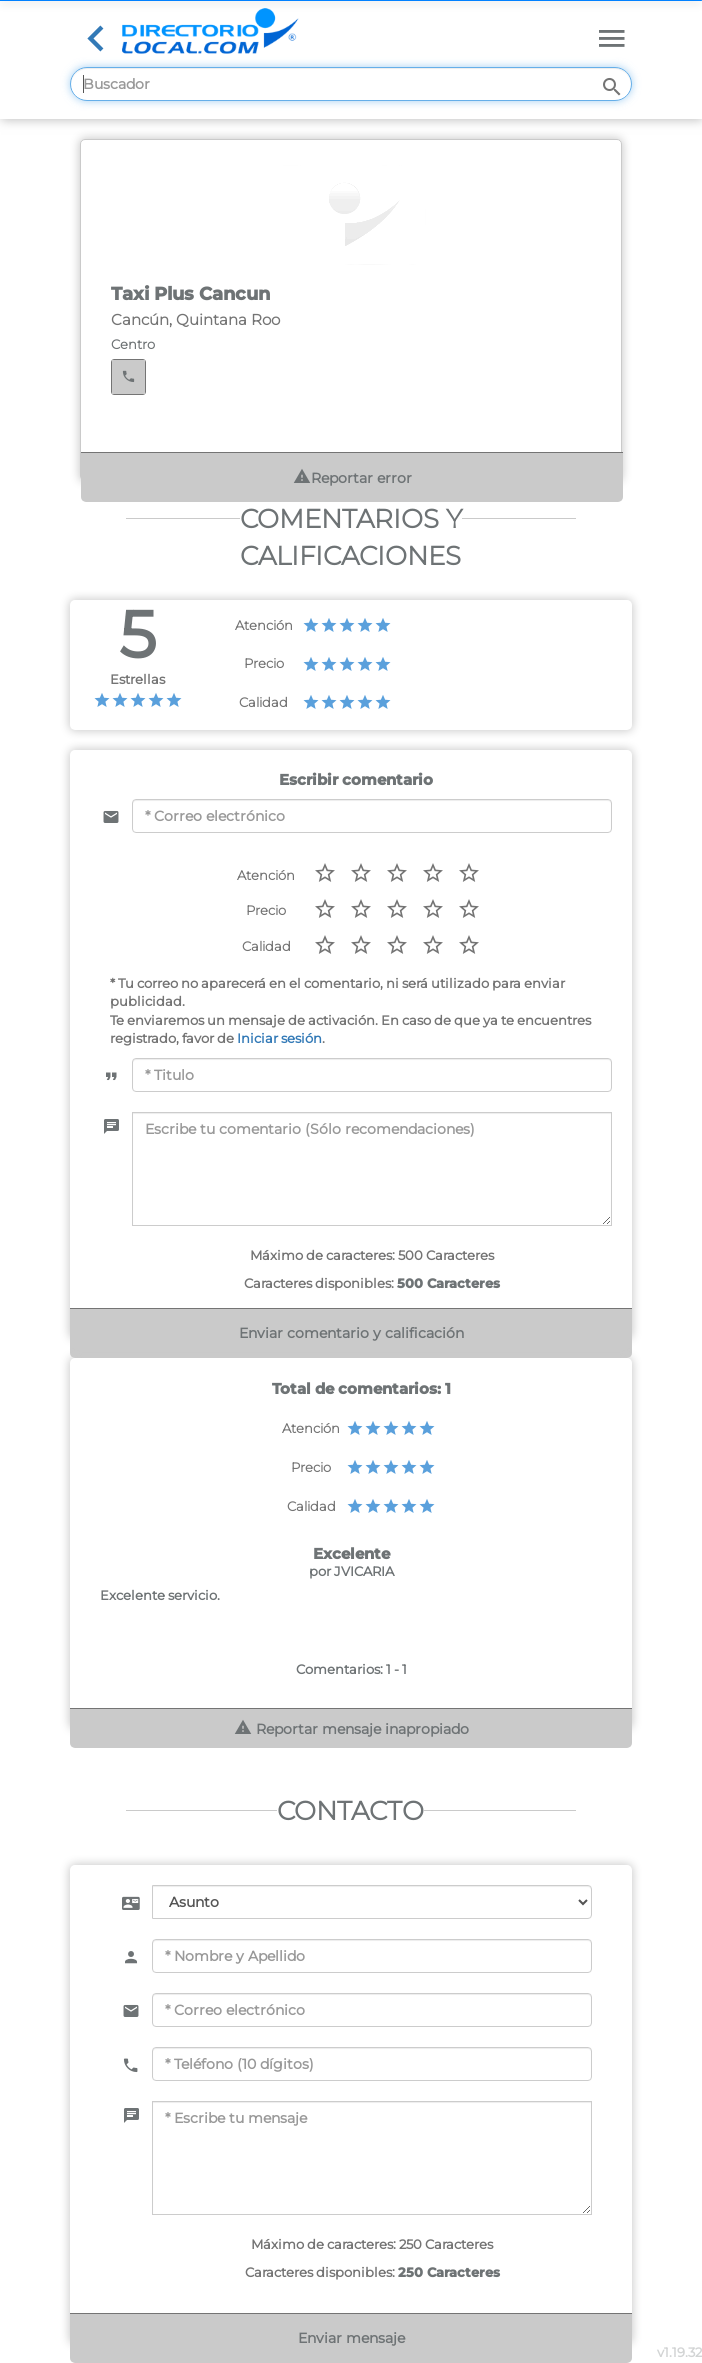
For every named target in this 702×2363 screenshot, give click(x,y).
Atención (264, 625)
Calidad (263, 702)
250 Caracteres (449, 2272)
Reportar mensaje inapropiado (351, 1728)
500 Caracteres (448, 1283)
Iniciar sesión (279, 1038)
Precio (264, 663)
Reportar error (352, 477)
